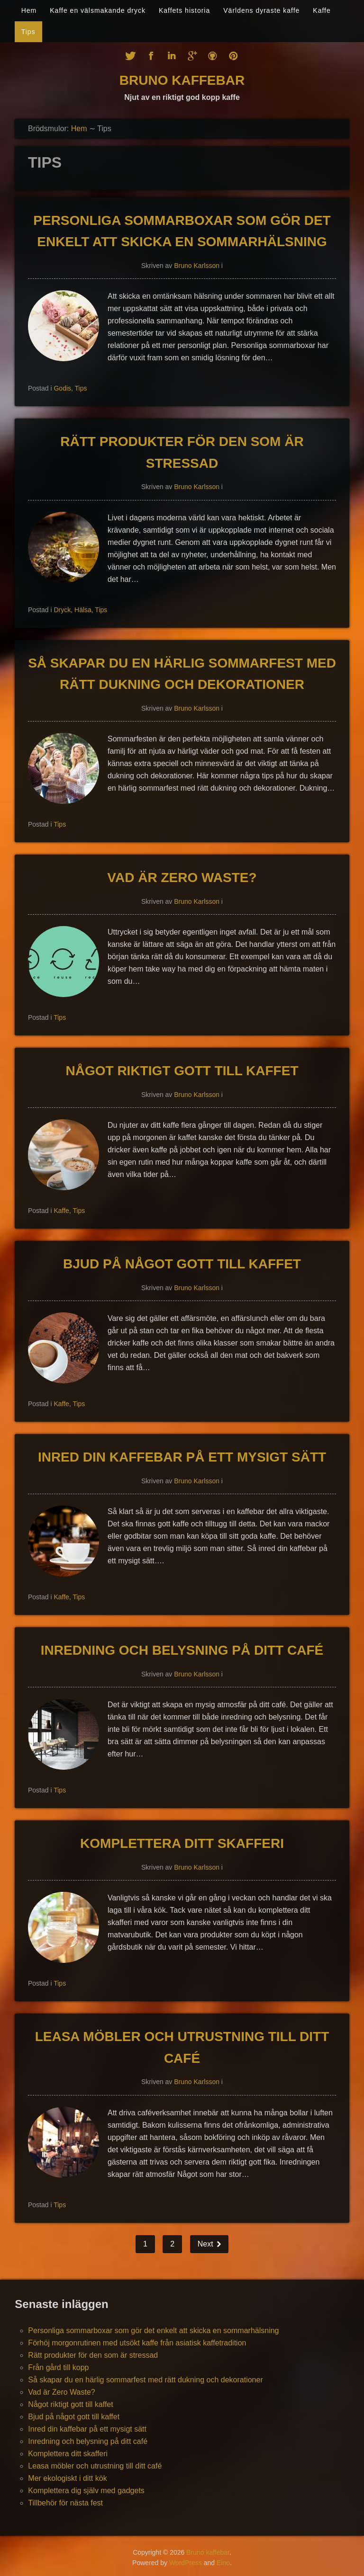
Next (206, 2244)
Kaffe (321, 10)
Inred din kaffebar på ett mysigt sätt (182, 1457)
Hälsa (82, 610)
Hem (29, 10)
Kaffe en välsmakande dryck (98, 10)
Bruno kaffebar (182, 80)
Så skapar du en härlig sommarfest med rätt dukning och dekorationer (145, 2380)
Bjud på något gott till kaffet (182, 1264)
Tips (28, 32)
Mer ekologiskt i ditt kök (67, 2478)
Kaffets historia (184, 10)
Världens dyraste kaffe (261, 10)
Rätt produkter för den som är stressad (93, 2355)
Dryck (62, 610)
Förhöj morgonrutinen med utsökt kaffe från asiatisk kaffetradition (137, 2343)
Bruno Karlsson (196, 265)
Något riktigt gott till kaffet (182, 1070)
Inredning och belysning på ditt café (182, 1650)
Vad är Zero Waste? (181, 877)
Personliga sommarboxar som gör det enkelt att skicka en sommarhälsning (153, 2330)
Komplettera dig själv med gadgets (86, 2491)
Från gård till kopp (58, 2367)
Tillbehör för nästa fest (65, 2503)
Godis (62, 388)
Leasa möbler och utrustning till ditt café (95, 2466)
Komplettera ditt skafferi (182, 1843)
